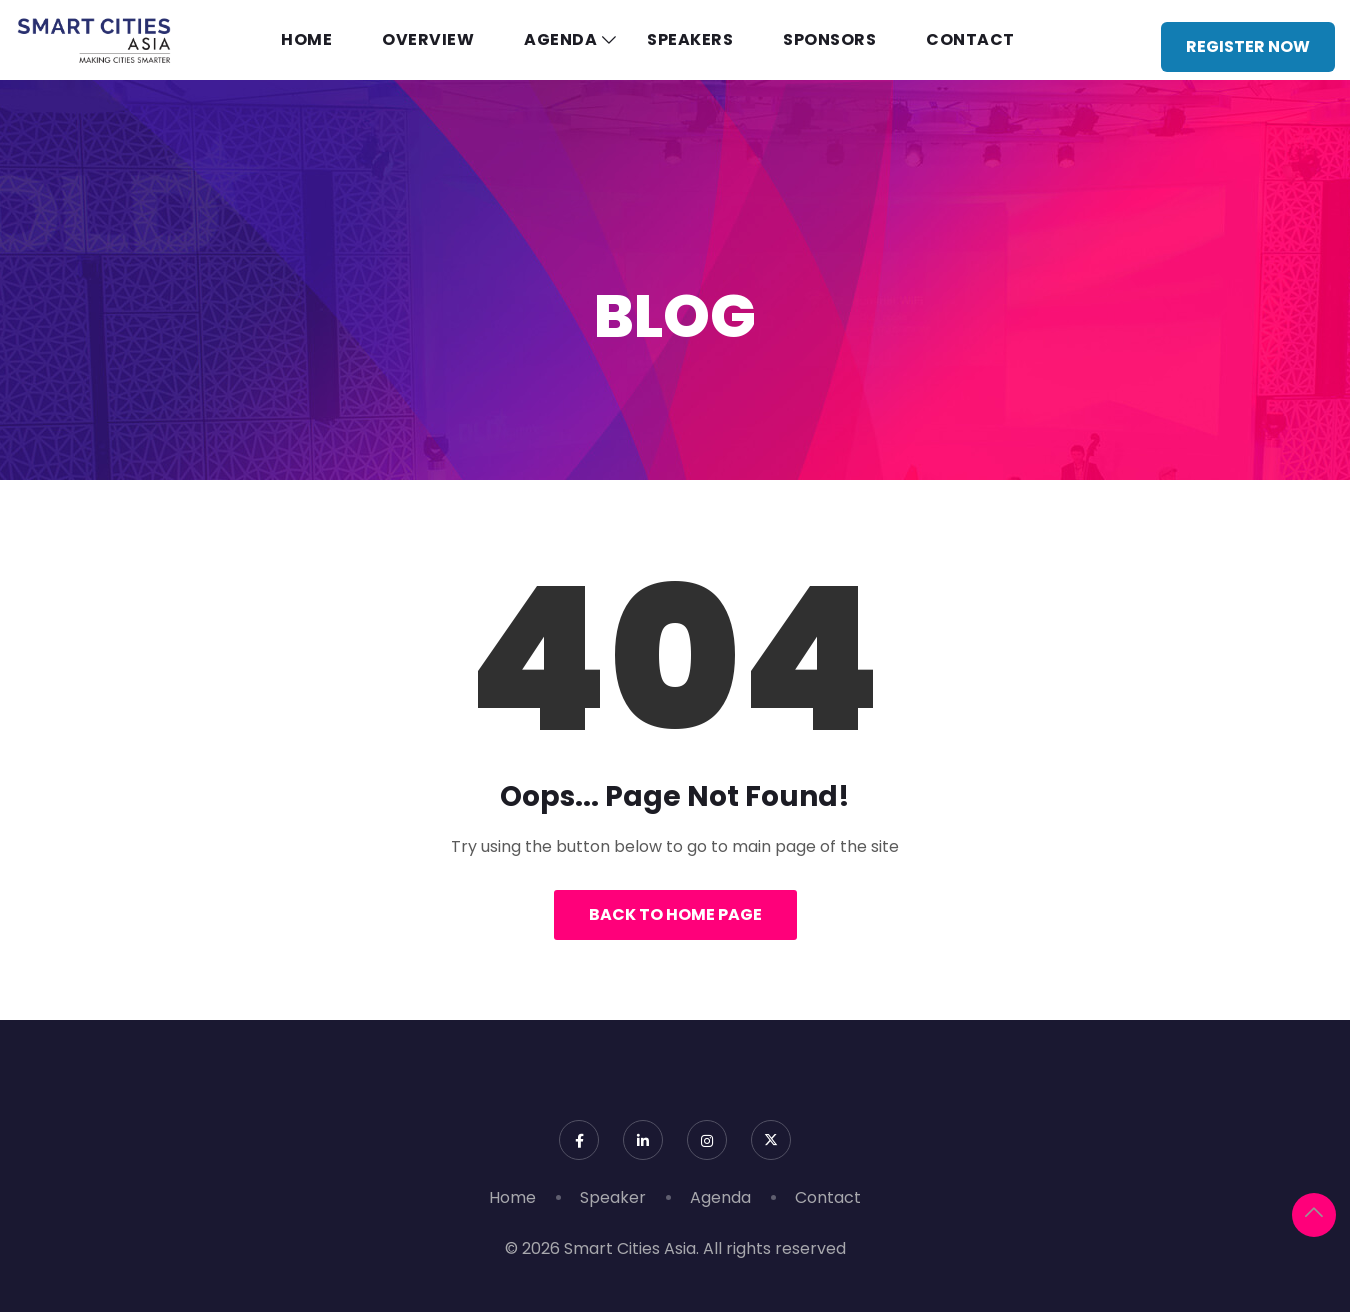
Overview (428, 39)
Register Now (1248, 46)
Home (306, 39)
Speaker (613, 1197)
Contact (970, 39)
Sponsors (829, 39)
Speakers (690, 39)
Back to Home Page (675, 914)
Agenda (560, 39)
